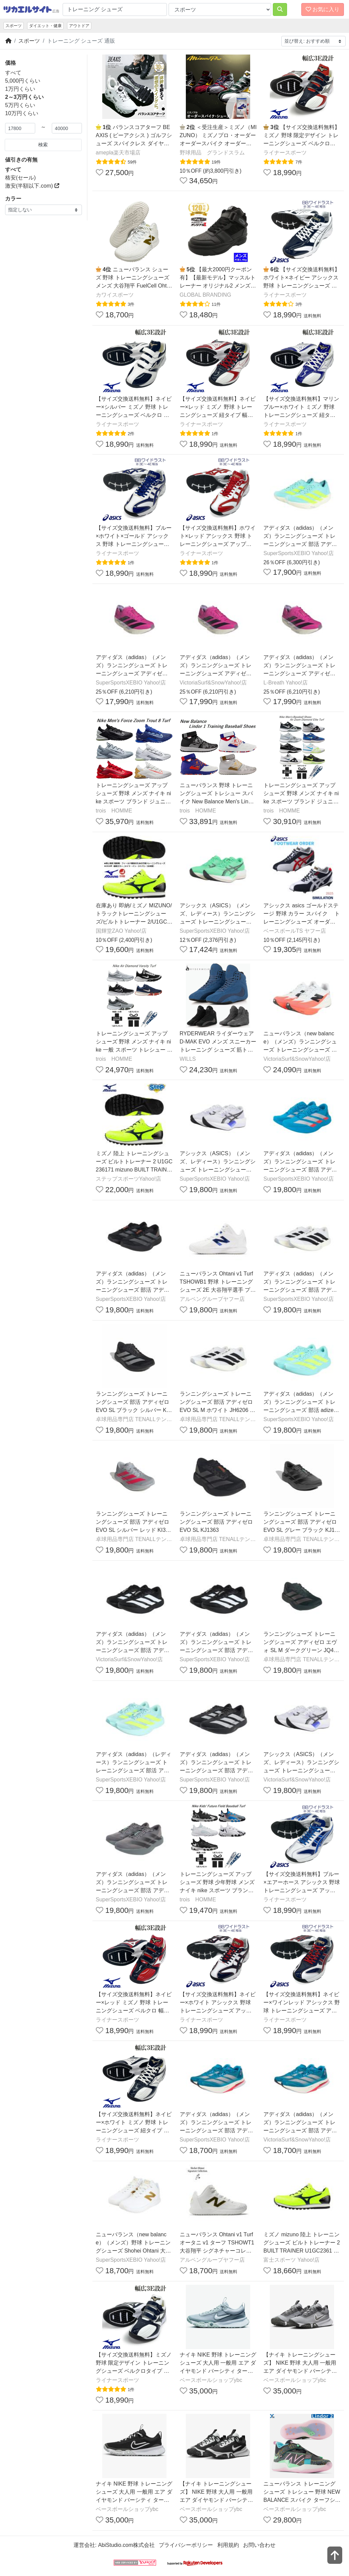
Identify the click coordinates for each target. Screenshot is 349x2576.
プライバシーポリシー (186, 2545)
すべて (13, 73)
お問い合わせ (259, 2545)
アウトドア (79, 25)
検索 (43, 144)
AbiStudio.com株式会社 (126, 2545)
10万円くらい (21, 113)
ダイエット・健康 (45, 25)
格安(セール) (20, 178)
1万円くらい (20, 89)
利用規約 (228, 2545)
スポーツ (13, 25)
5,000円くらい (22, 81)
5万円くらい (20, 105)
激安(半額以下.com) (32, 186)
